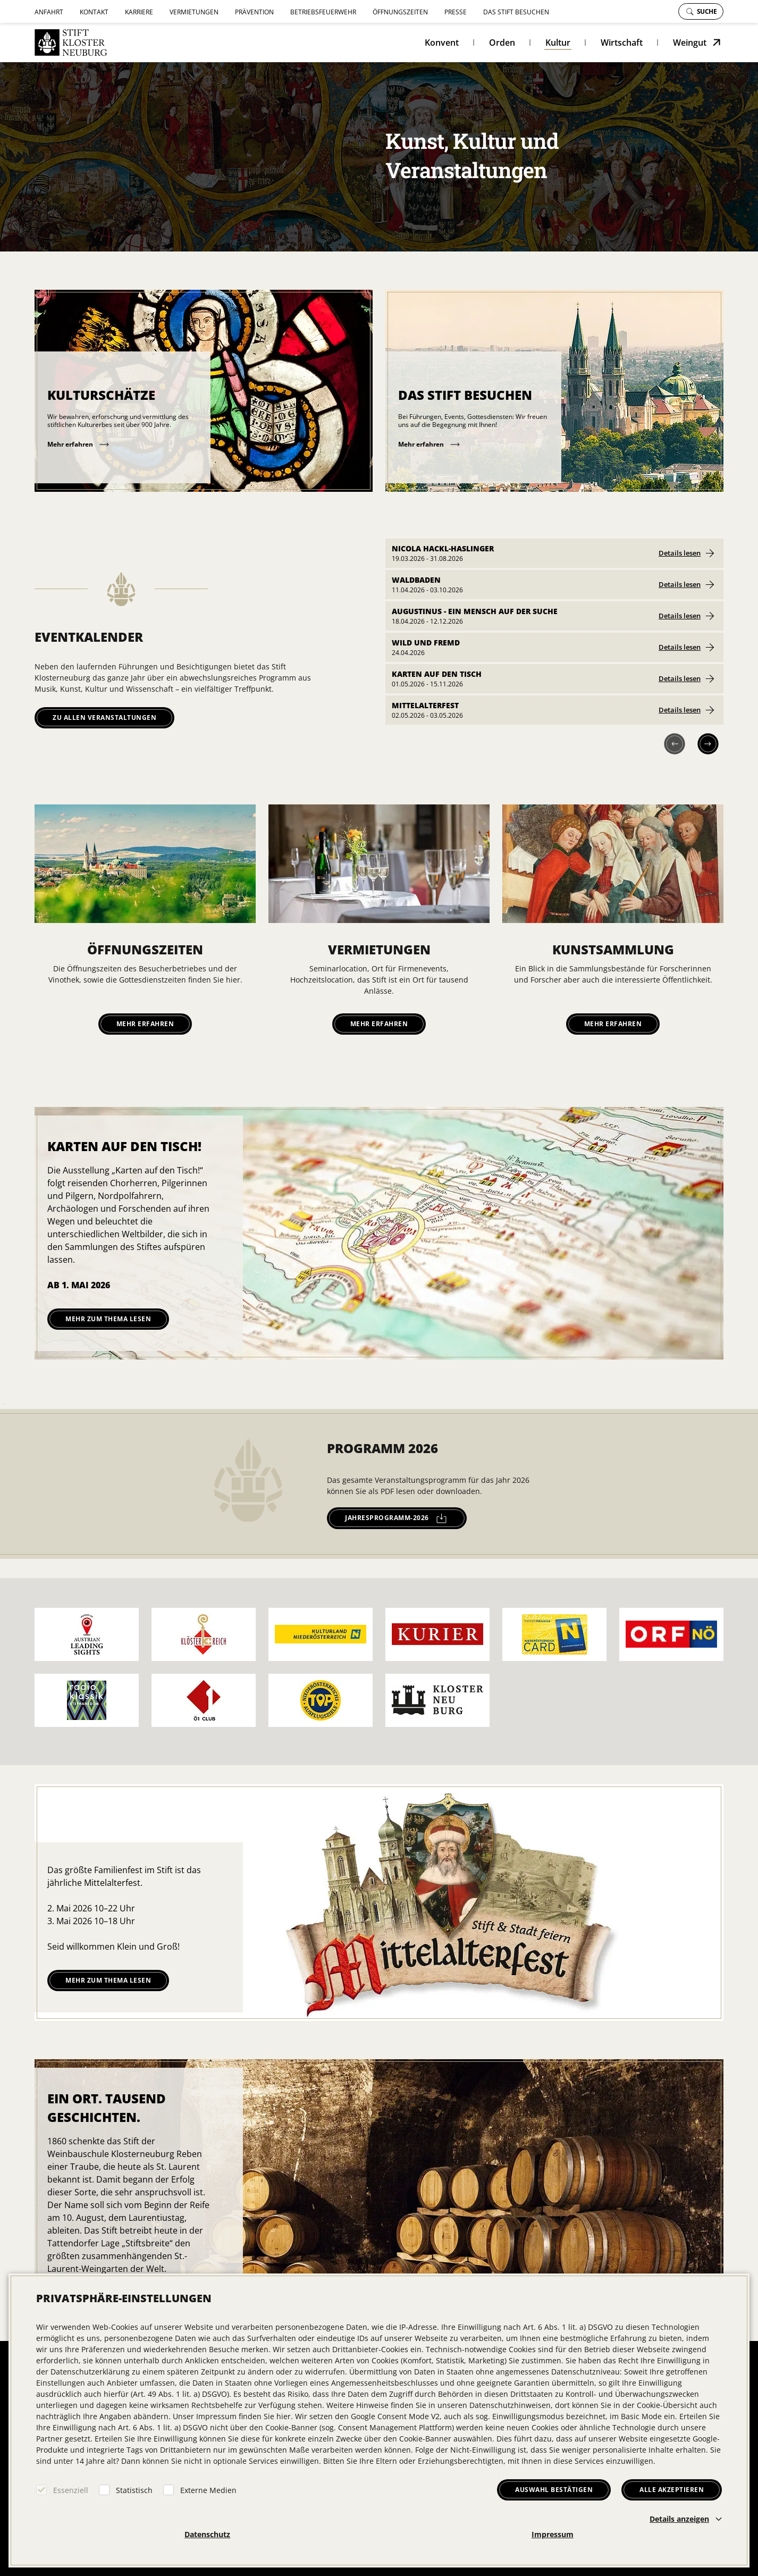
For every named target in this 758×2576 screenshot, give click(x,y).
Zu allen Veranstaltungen (104, 717)
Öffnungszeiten (400, 11)
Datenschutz (207, 2534)
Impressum (553, 2534)
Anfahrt (49, 11)
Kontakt (94, 11)
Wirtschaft (622, 42)
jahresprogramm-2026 (396, 1518)
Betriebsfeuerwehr (323, 11)
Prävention (254, 11)
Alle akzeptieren (671, 2489)
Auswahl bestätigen (554, 2489)
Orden (502, 42)
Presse (455, 11)
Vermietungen (194, 11)
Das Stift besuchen (516, 11)
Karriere (139, 11)
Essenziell (70, 2490)
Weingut (689, 42)
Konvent (442, 42)
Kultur (557, 42)
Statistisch (134, 2490)
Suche (701, 11)
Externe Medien (208, 2490)
